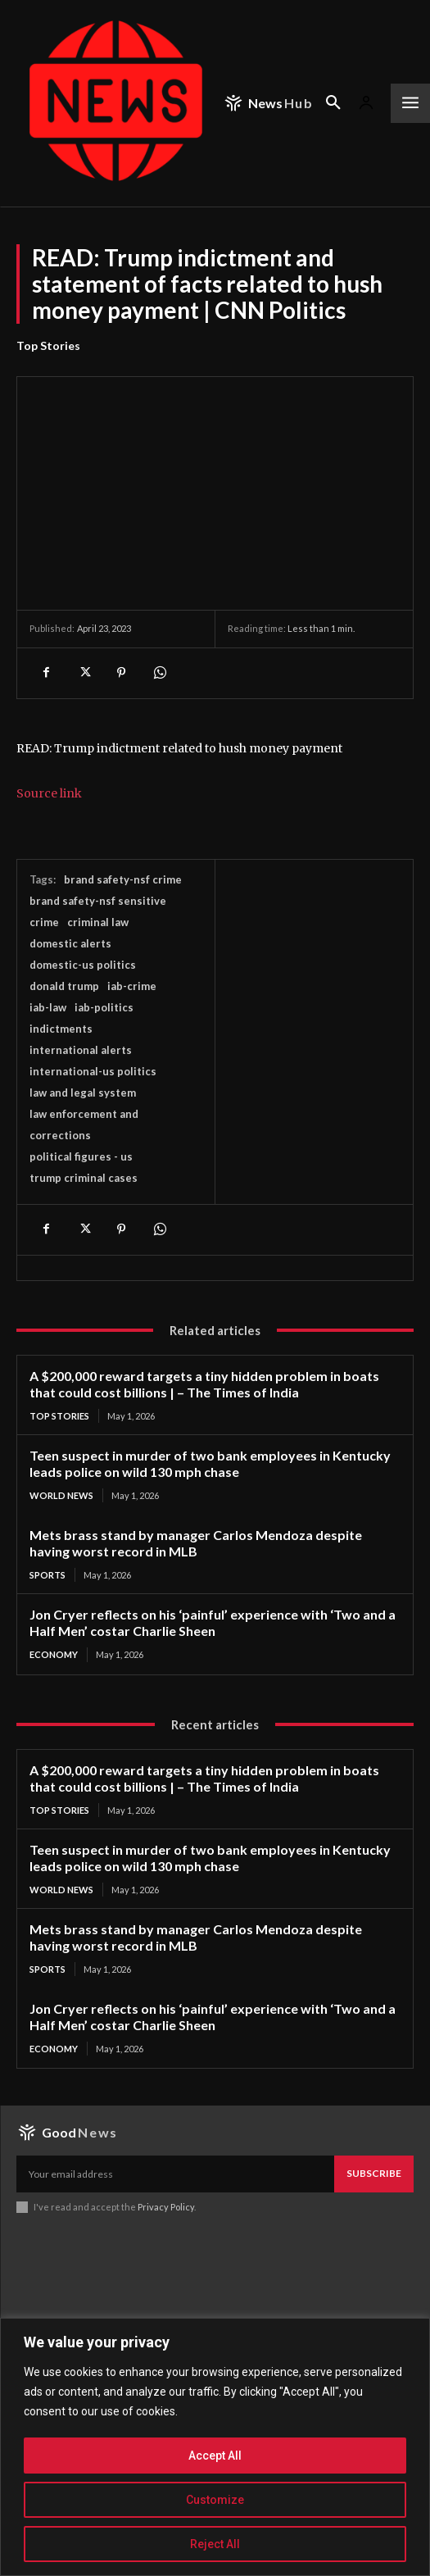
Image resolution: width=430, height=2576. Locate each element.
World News (61, 1495)
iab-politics (104, 1007)
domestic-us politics (82, 964)
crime (44, 922)
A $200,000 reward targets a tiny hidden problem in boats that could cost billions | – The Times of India (204, 1384)
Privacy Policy (166, 2206)
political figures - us (81, 1156)
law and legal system (82, 1092)
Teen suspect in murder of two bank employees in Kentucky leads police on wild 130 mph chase (210, 1463)
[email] (175, 2174)
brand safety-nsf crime (123, 879)
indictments (61, 1028)
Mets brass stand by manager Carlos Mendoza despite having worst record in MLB (195, 1543)
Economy (53, 1654)
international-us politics (92, 1071)
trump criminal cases (83, 1177)
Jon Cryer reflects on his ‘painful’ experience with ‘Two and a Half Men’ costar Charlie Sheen (212, 1622)
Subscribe (373, 2173)
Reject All (215, 2544)
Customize (215, 2499)
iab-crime (131, 986)
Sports (47, 1575)
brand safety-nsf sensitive (97, 900)
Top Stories (48, 346)
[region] (215, 2447)
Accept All (215, 2455)
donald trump (64, 986)
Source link (49, 793)
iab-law (47, 1007)
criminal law (98, 922)
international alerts (80, 1049)
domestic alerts (70, 943)
